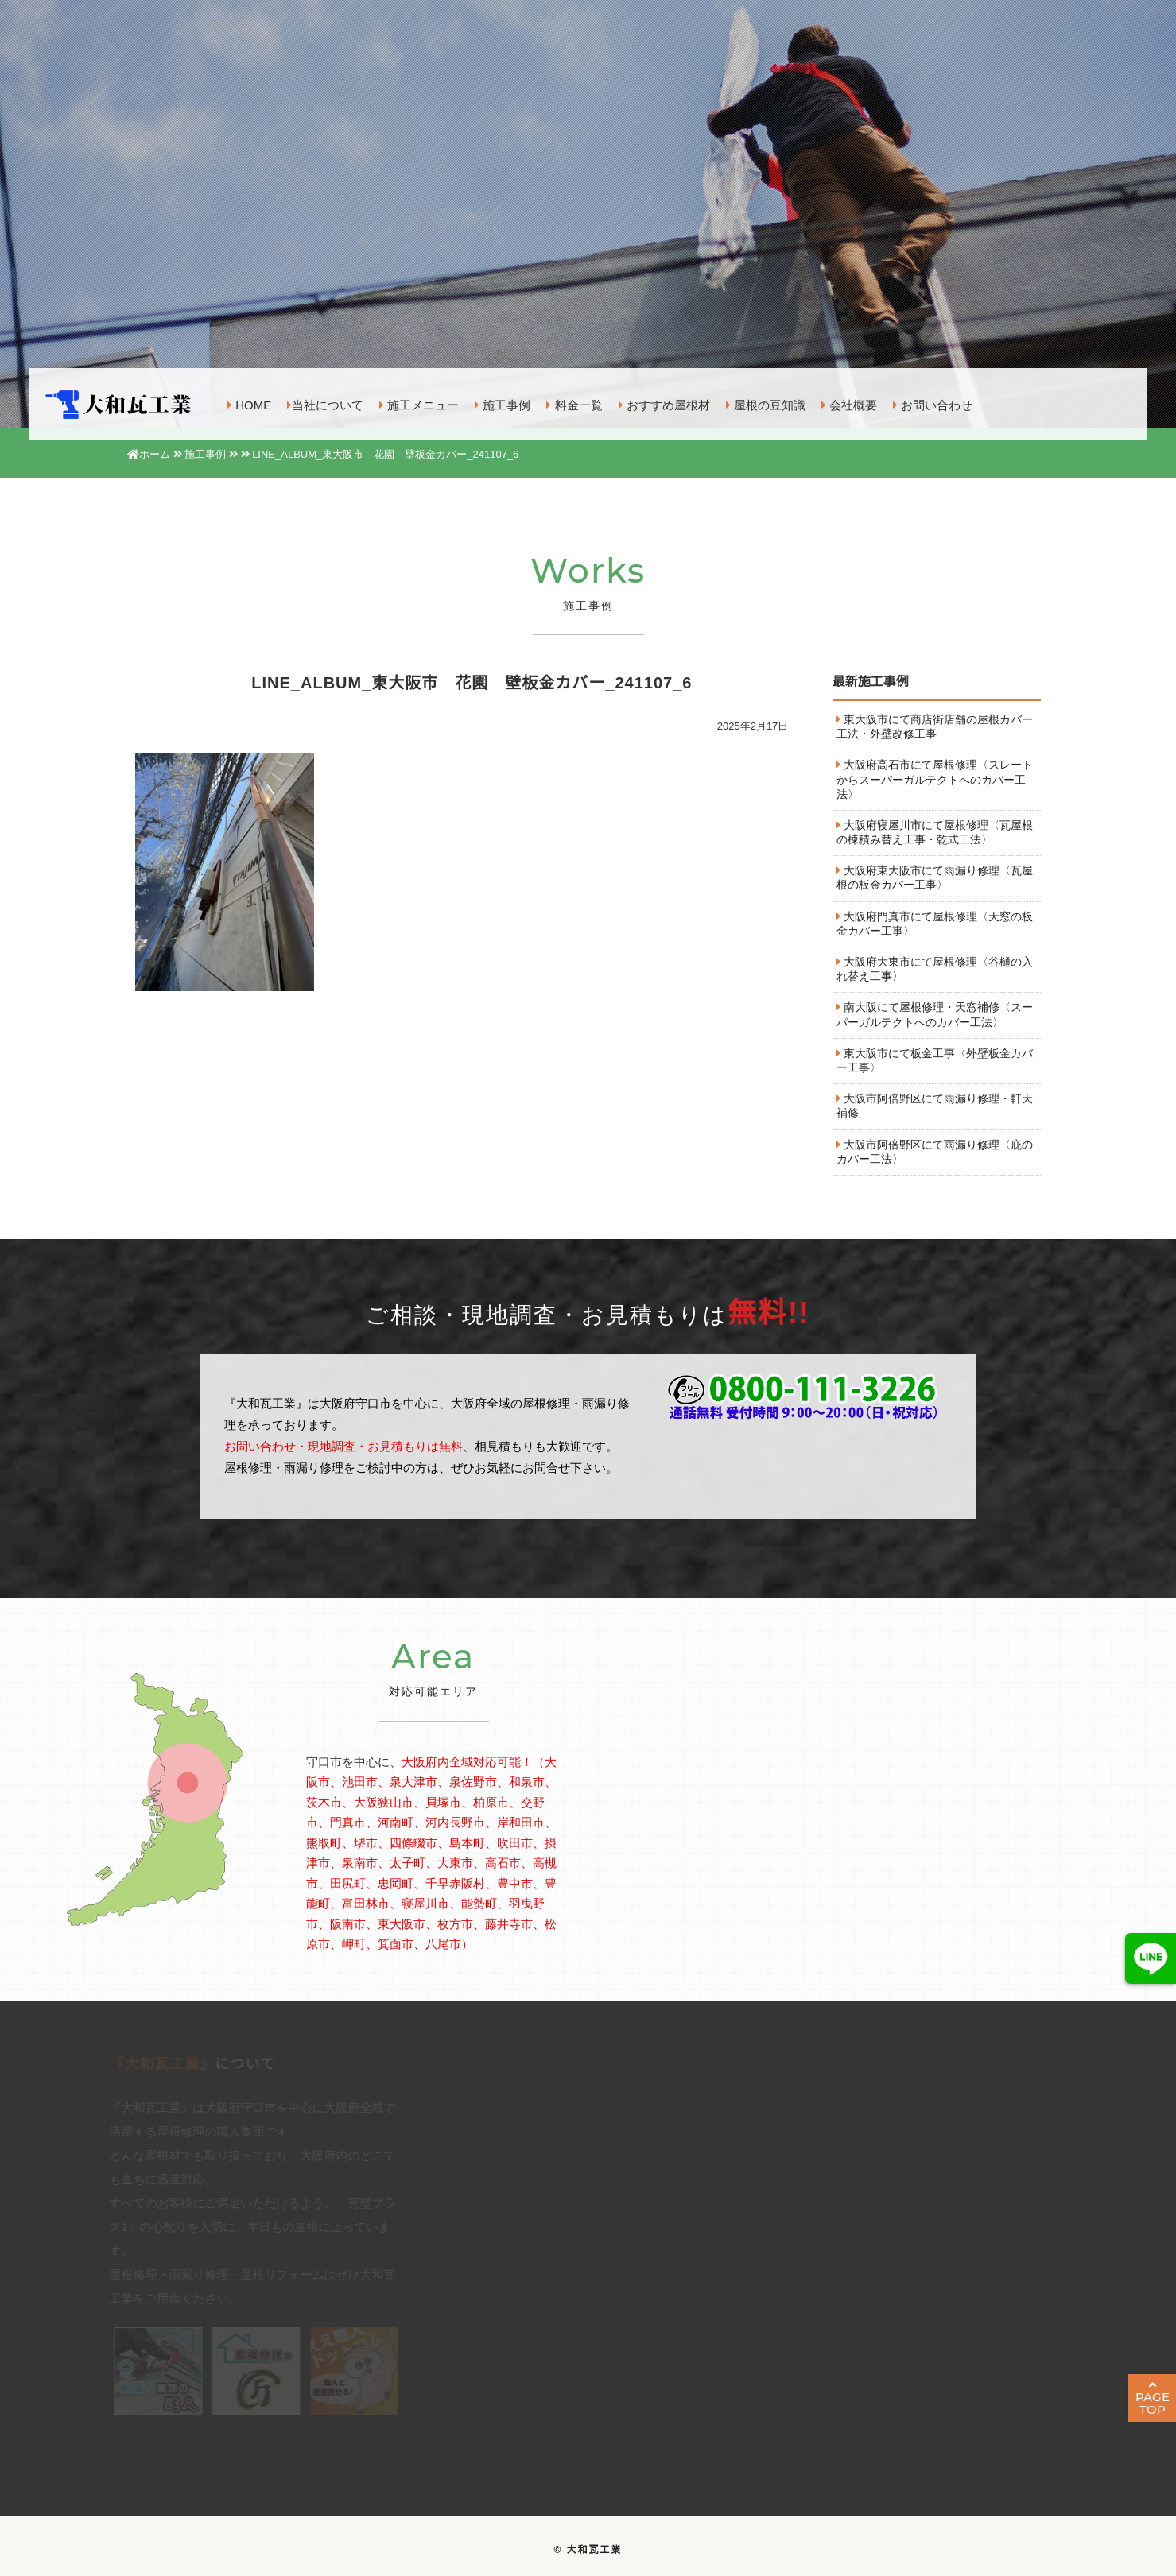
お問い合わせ (932, 406)
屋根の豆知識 (765, 406)
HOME (249, 406)
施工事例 (502, 406)
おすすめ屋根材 (664, 406)
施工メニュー (419, 406)
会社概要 (849, 406)
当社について (325, 406)
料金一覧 (574, 406)
